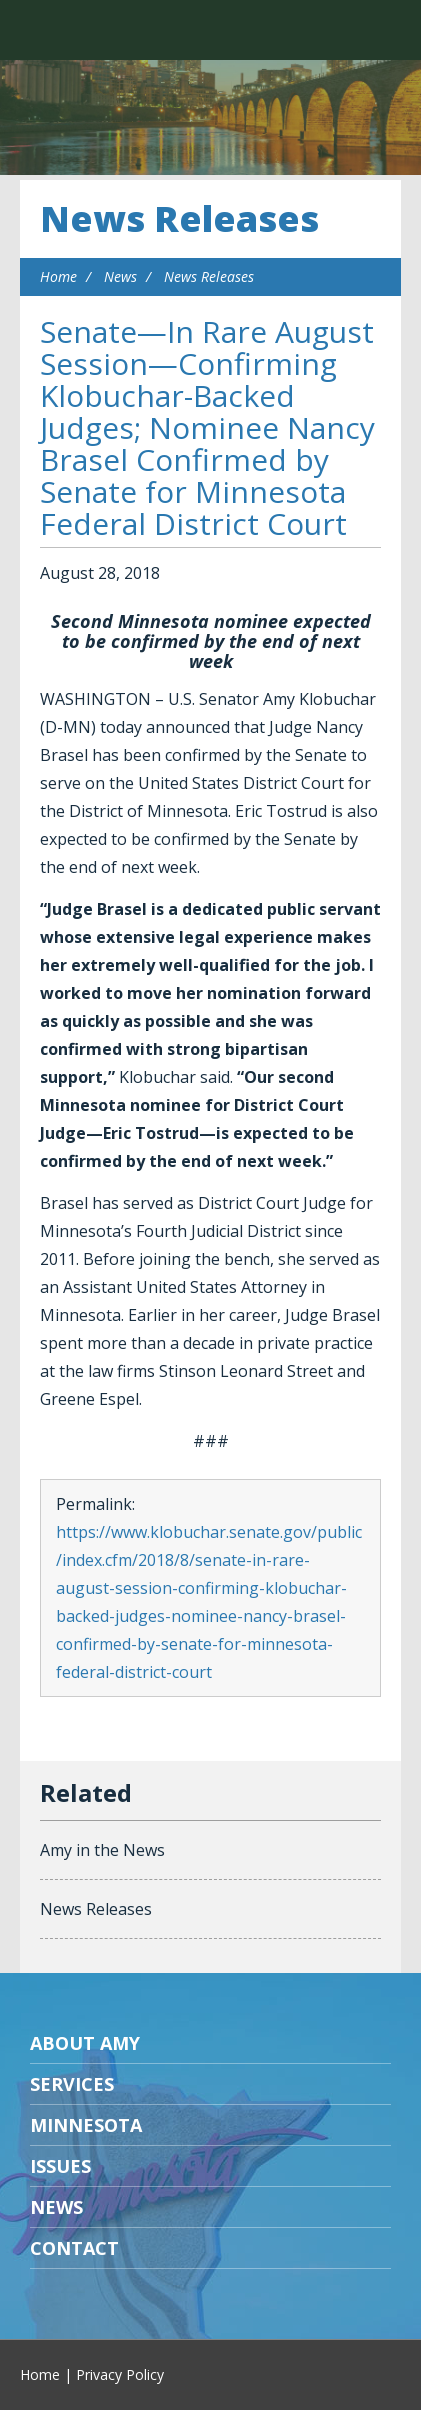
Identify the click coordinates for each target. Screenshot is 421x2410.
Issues (60, 2166)
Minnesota (86, 2125)
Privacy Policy (120, 2374)
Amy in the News (102, 1850)
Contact (74, 2248)
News (120, 276)
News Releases (179, 218)
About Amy (85, 2043)
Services (72, 2084)
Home (58, 276)
